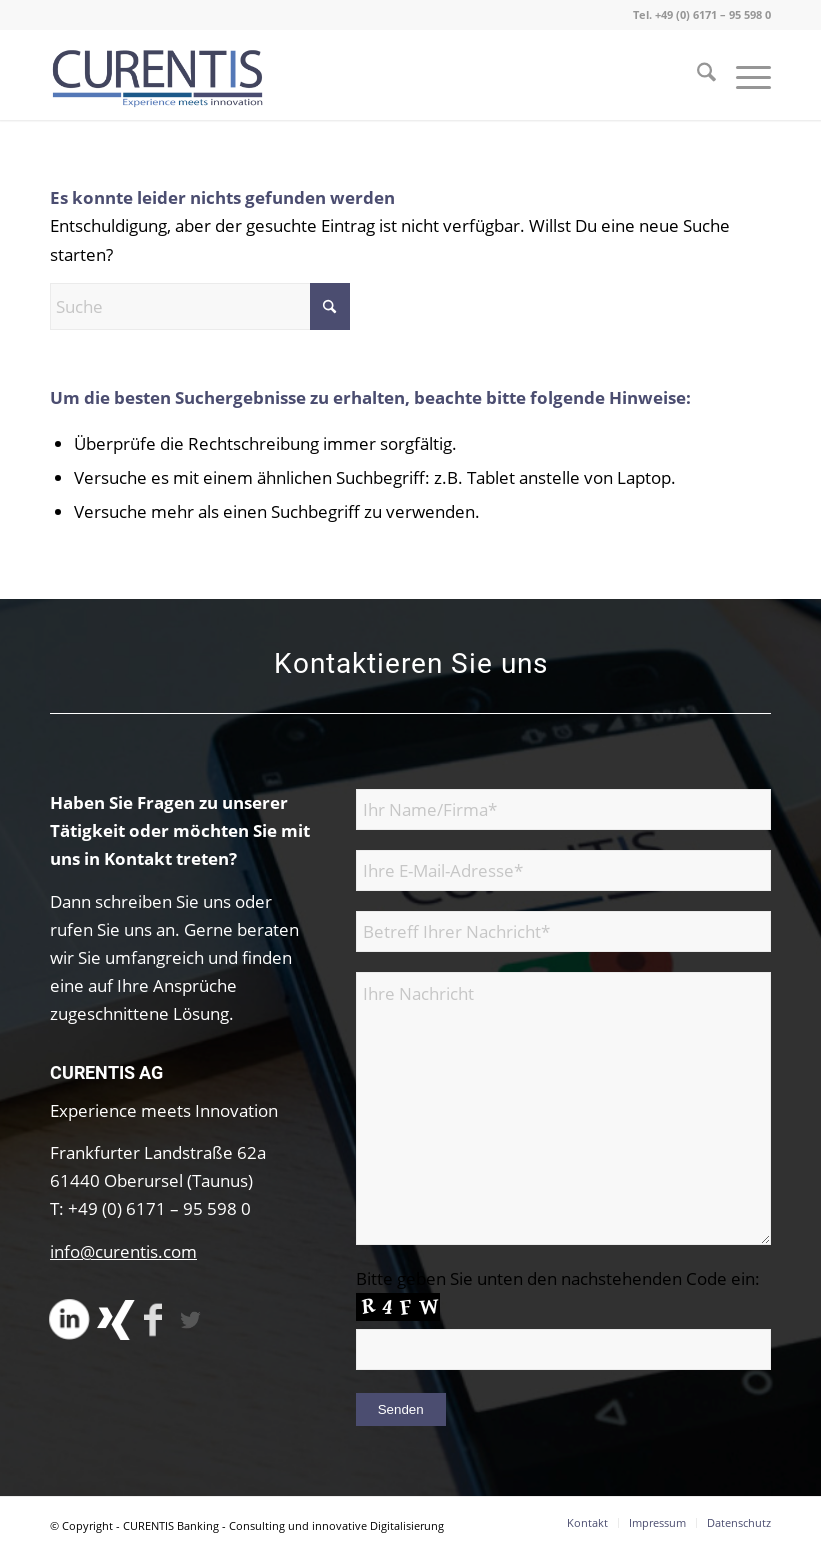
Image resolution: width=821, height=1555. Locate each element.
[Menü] (743, 75)
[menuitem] (696, 75)
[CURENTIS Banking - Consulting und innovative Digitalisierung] (158, 75)
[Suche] (696, 75)
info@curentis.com (123, 1251)
